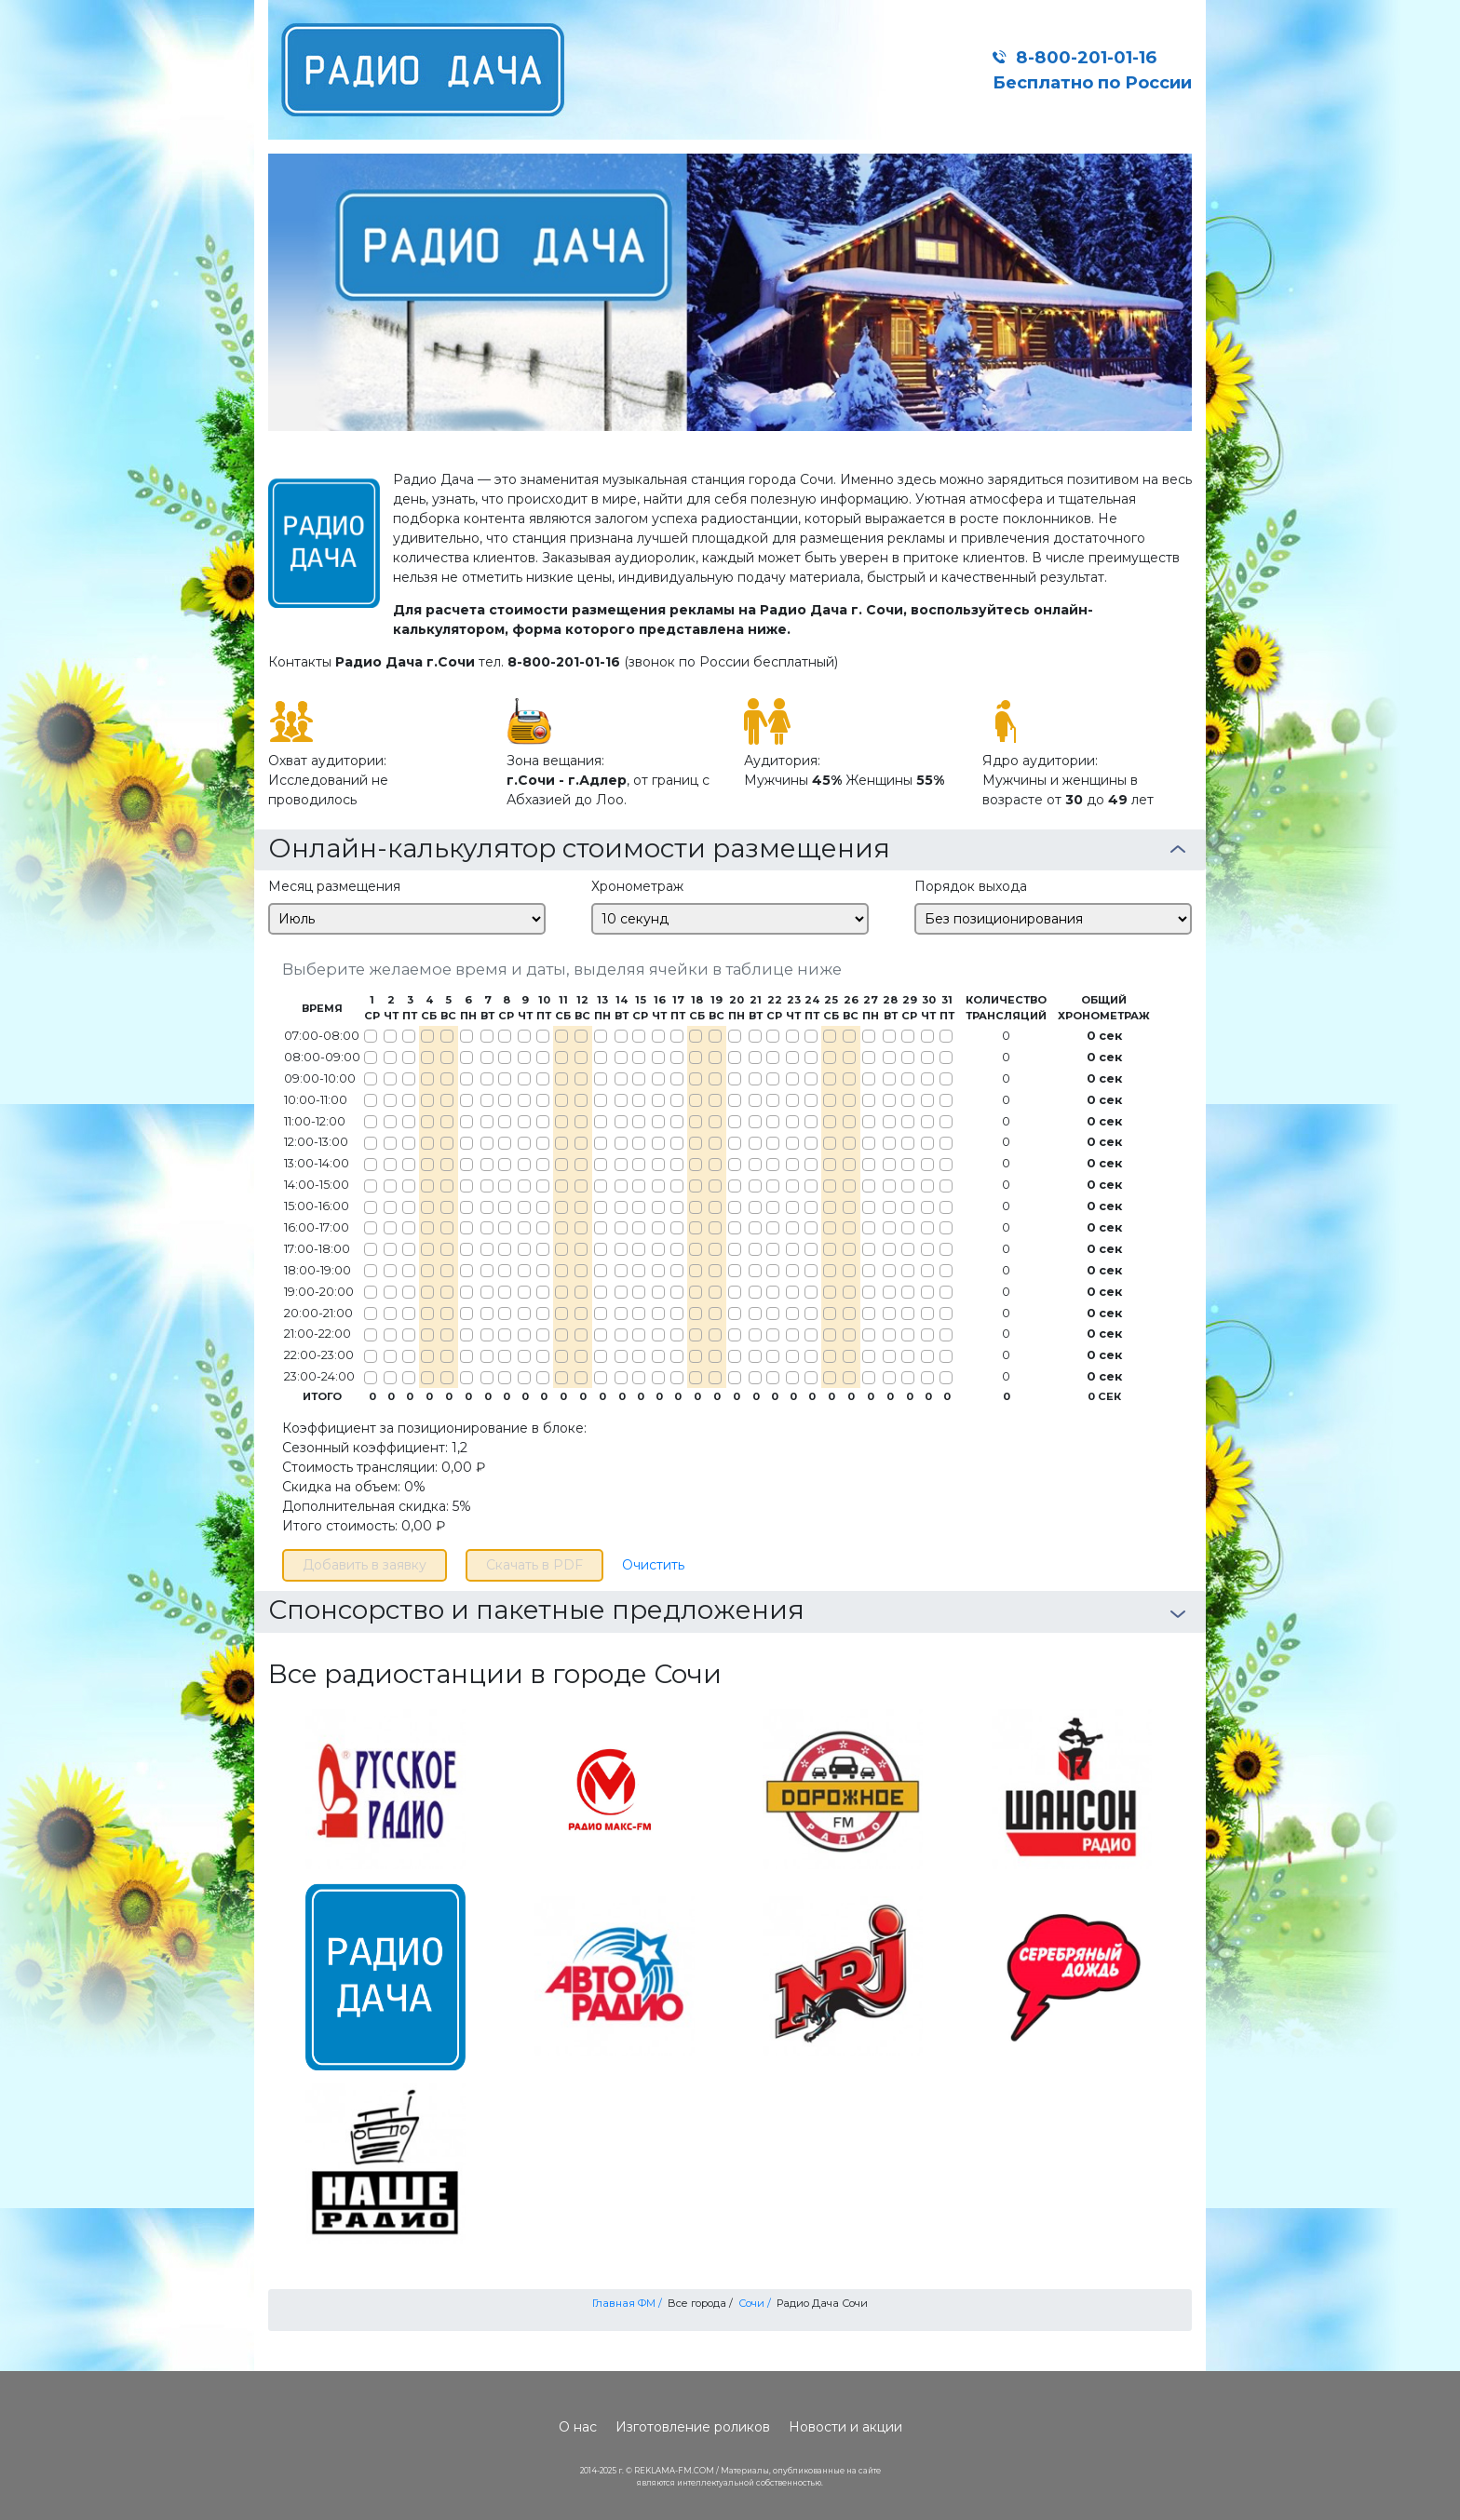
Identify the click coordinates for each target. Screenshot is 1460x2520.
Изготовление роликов (692, 2427)
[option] (730, 292)
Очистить (653, 1564)
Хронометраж (637, 886)
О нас (578, 2427)
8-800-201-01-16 (1086, 57)
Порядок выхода (970, 886)
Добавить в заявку (364, 1564)
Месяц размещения (334, 886)
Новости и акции (845, 2427)
